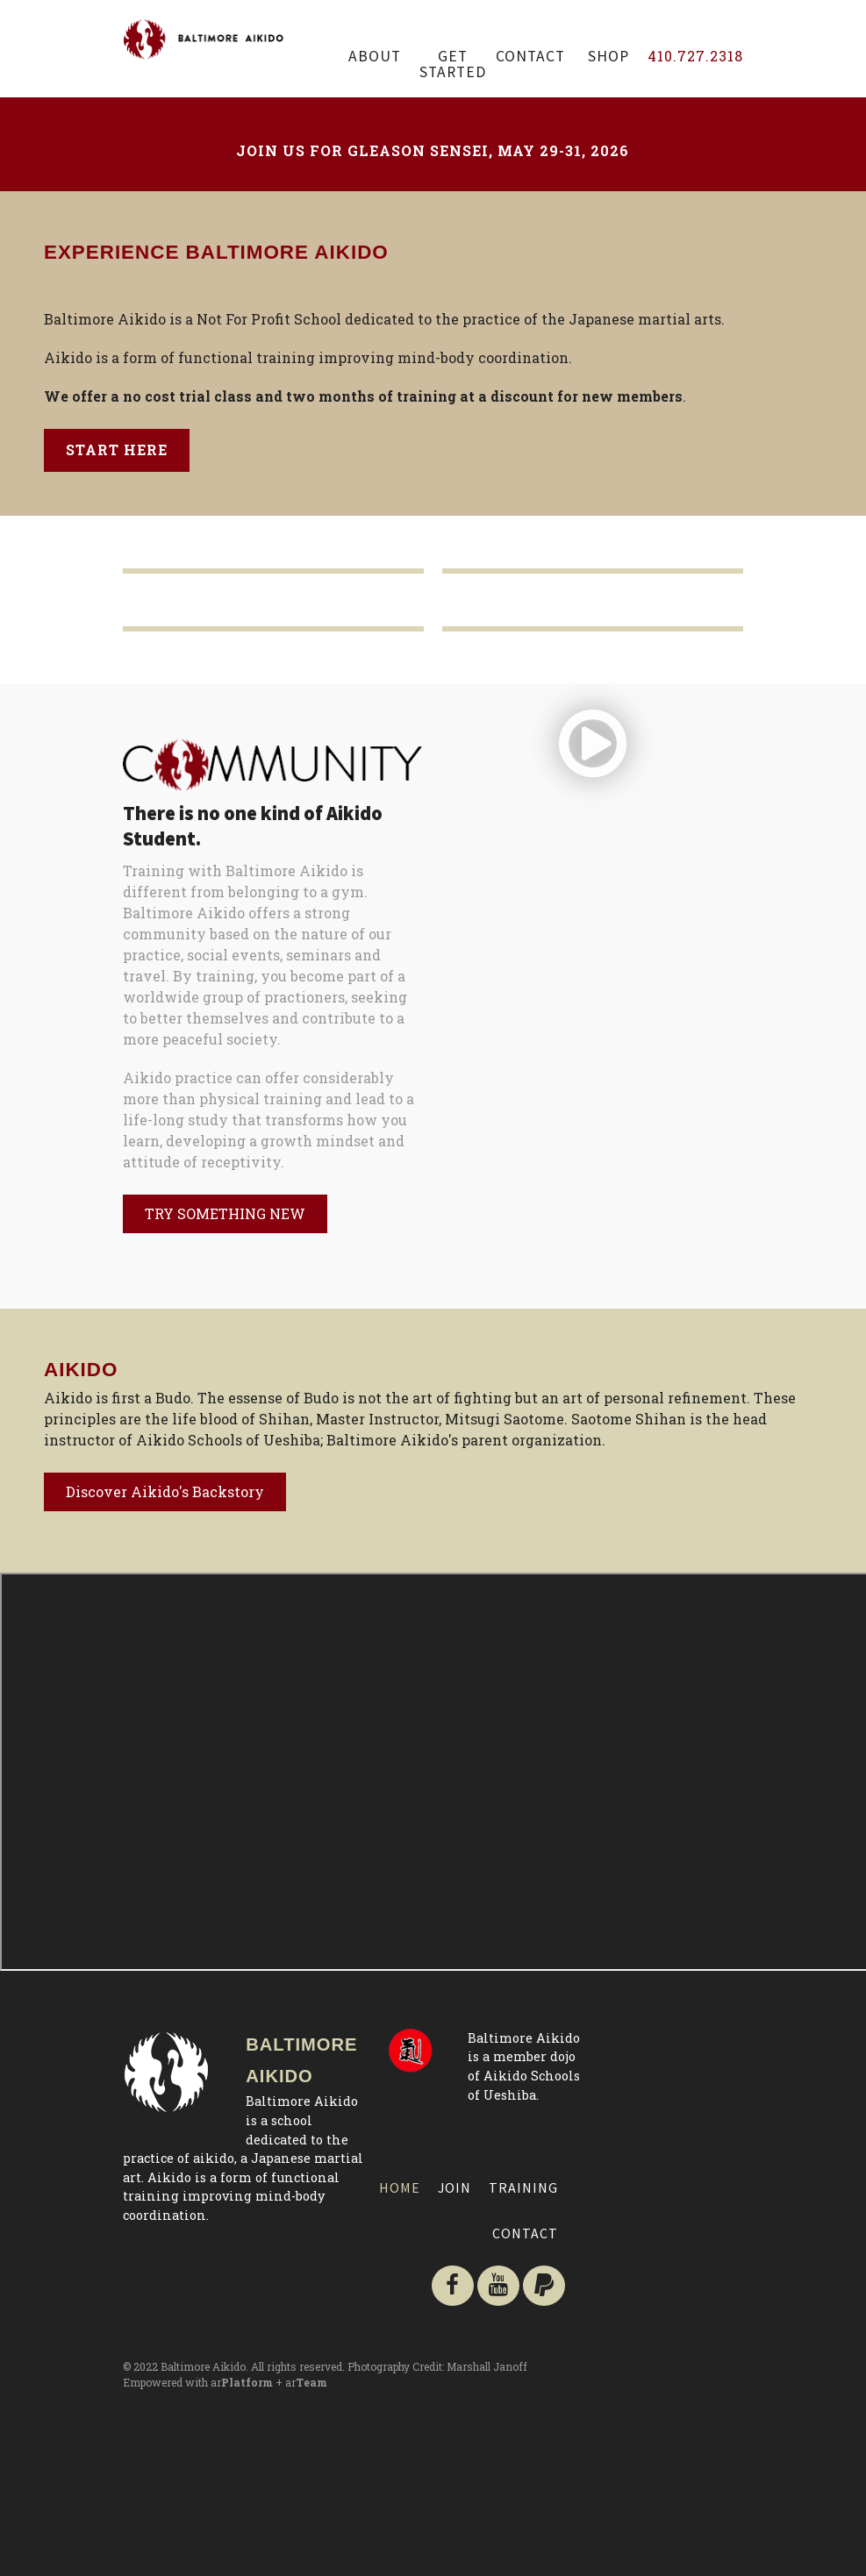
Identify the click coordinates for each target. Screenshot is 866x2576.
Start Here (117, 449)
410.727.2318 (695, 55)
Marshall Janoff (487, 2366)
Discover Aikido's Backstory (165, 1491)
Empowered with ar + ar (225, 2382)
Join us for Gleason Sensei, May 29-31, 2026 (432, 150)
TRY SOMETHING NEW (225, 1213)
